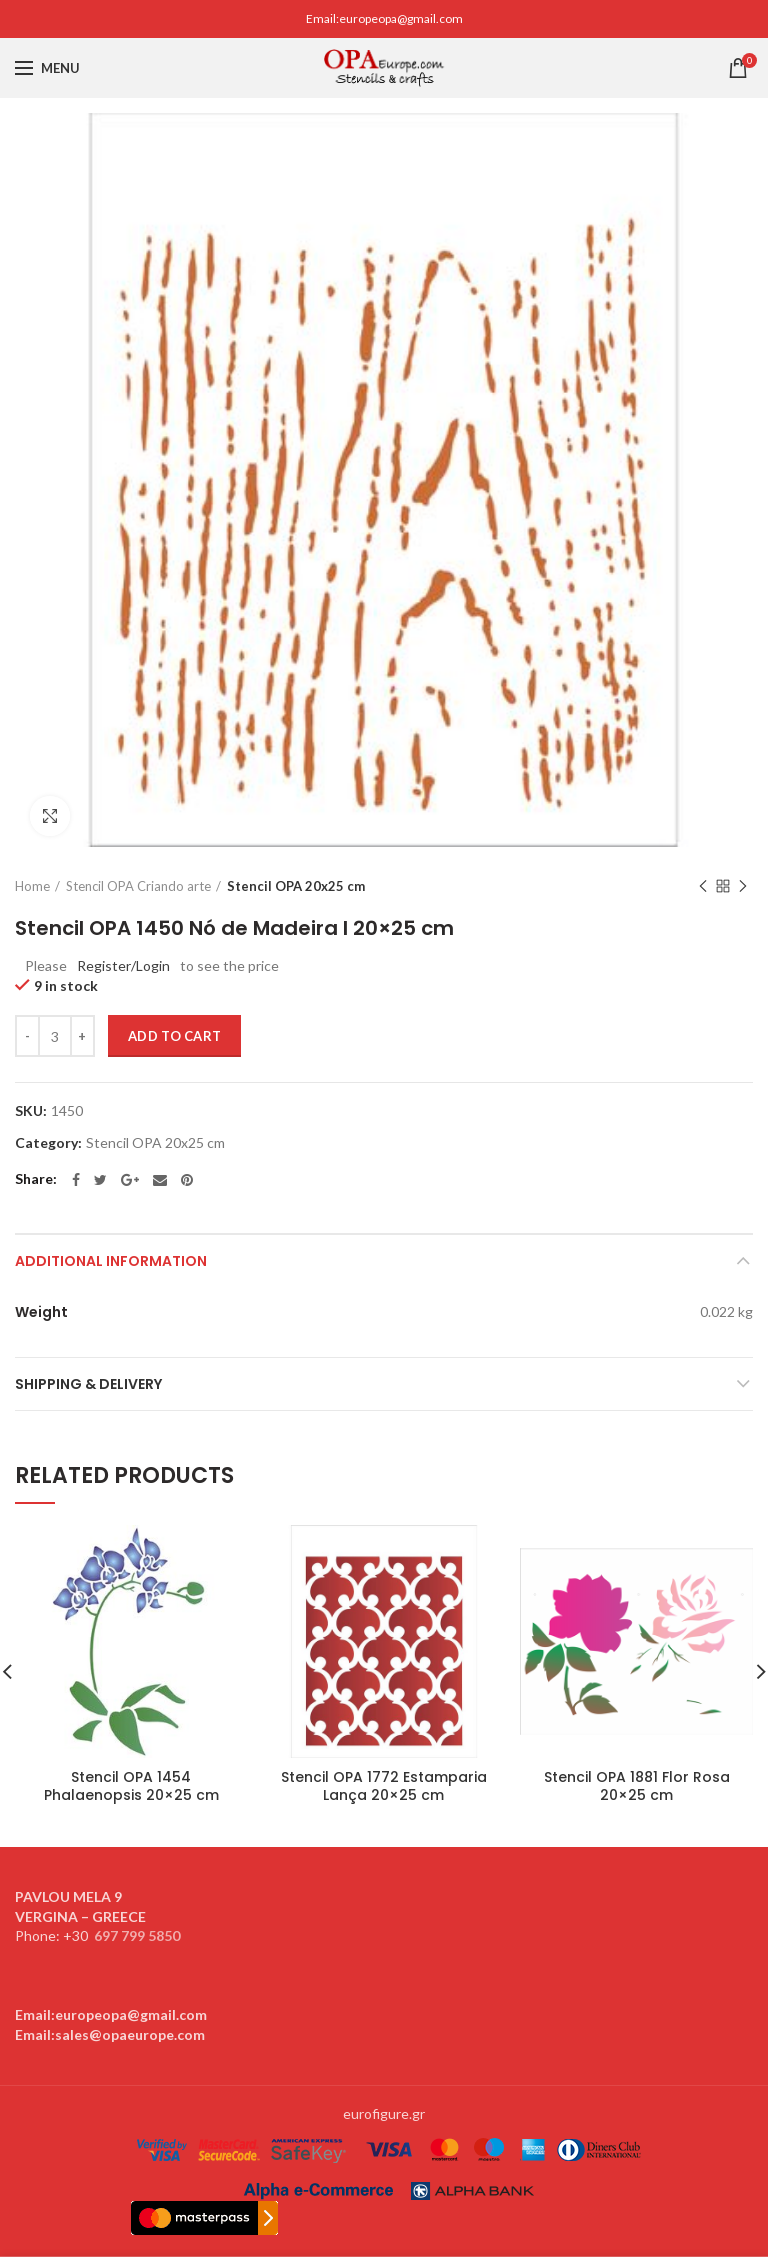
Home (32, 886)
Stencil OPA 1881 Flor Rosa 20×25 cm (637, 1786)
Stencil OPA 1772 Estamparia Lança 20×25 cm (384, 1786)
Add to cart (174, 1036)
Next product (743, 887)
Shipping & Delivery (88, 1384)
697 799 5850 (137, 1935)
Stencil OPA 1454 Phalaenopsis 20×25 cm (131, 1786)
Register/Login (123, 965)
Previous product (703, 887)
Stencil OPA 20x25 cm (296, 886)
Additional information (111, 1261)
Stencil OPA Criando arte (138, 886)
